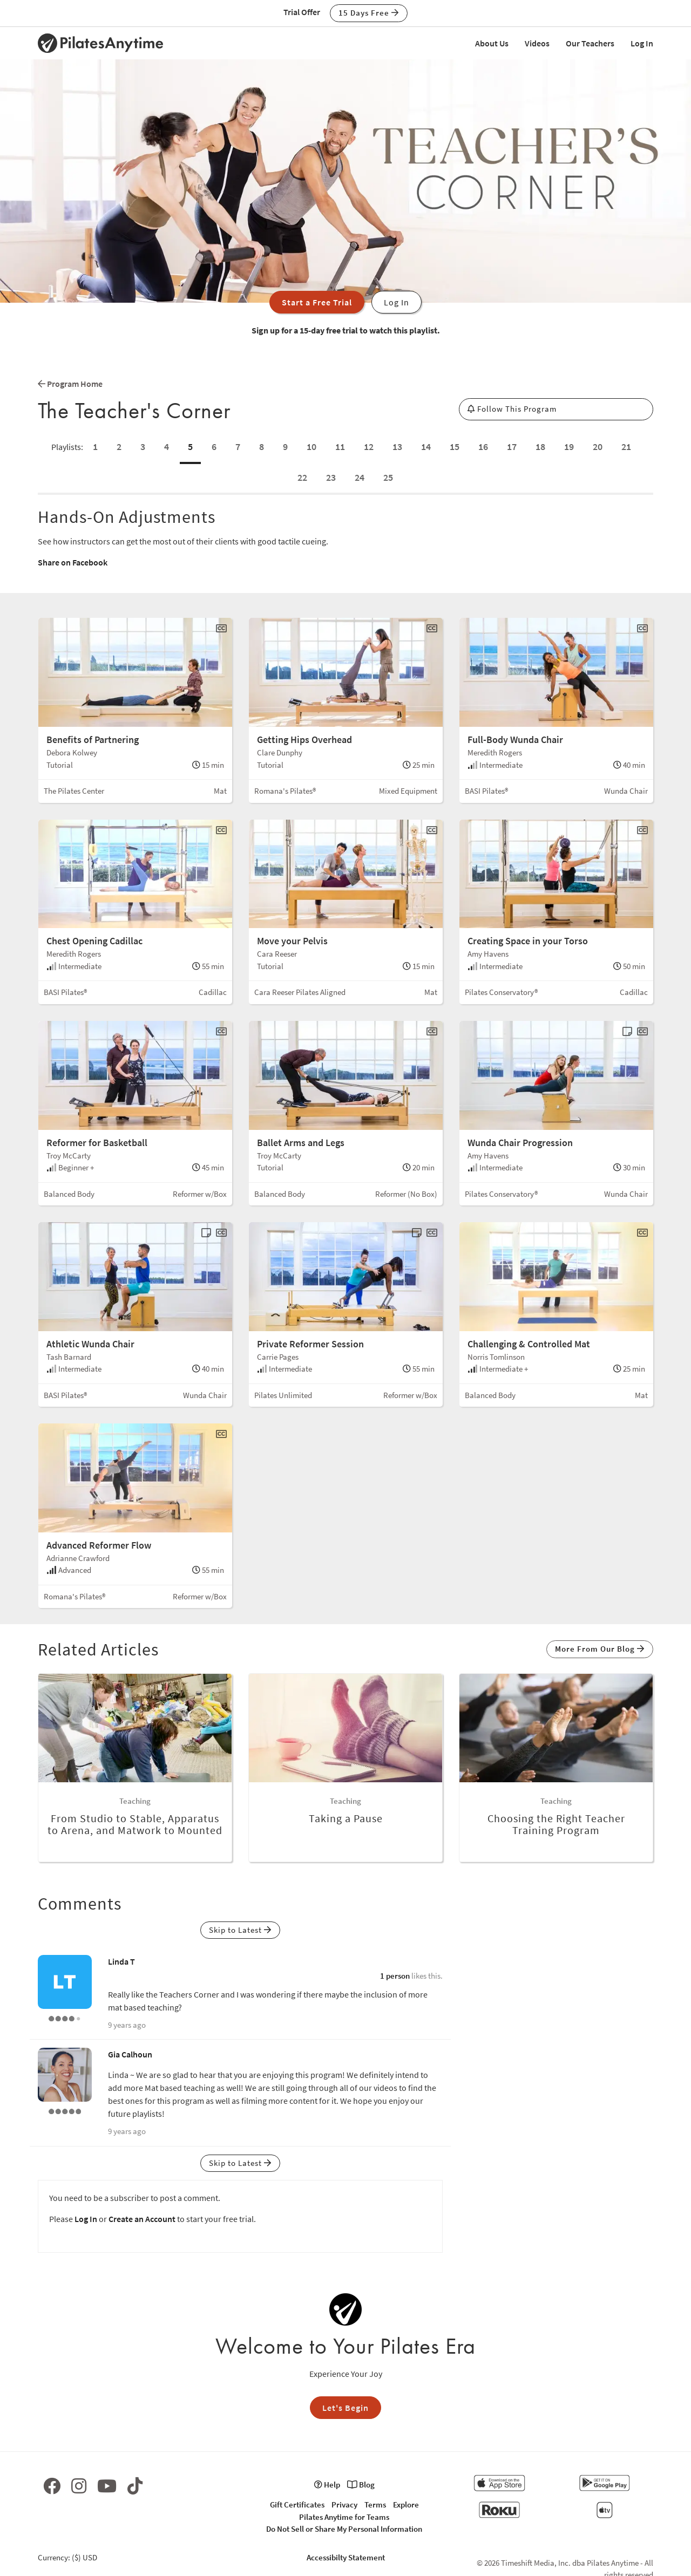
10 (311, 446)
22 (302, 477)
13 (397, 446)
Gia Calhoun (130, 2054)
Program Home (70, 383)
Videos (537, 43)
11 (340, 446)
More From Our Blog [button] (600, 1649)
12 (369, 446)
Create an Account (142, 2218)
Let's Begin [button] (345, 2407)
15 (454, 446)
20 (597, 446)
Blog (361, 2484)
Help (327, 2484)
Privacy (344, 2504)
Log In (642, 43)
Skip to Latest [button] (240, 1930)
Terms (375, 2504)
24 (359, 477)
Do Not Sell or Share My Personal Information (344, 2529)
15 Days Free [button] (368, 13)
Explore (406, 2504)
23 (331, 477)
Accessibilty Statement (346, 2557)
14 (426, 446)
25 (388, 477)
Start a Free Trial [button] (317, 302)
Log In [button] (396, 302)
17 (512, 446)
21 (626, 446)
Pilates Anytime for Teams (344, 2517)
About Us (492, 43)
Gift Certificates (297, 2504)
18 (540, 446)
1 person (395, 1976)
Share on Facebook (72, 562)
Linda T (121, 1961)
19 (569, 446)
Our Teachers (590, 43)
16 (483, 446)
